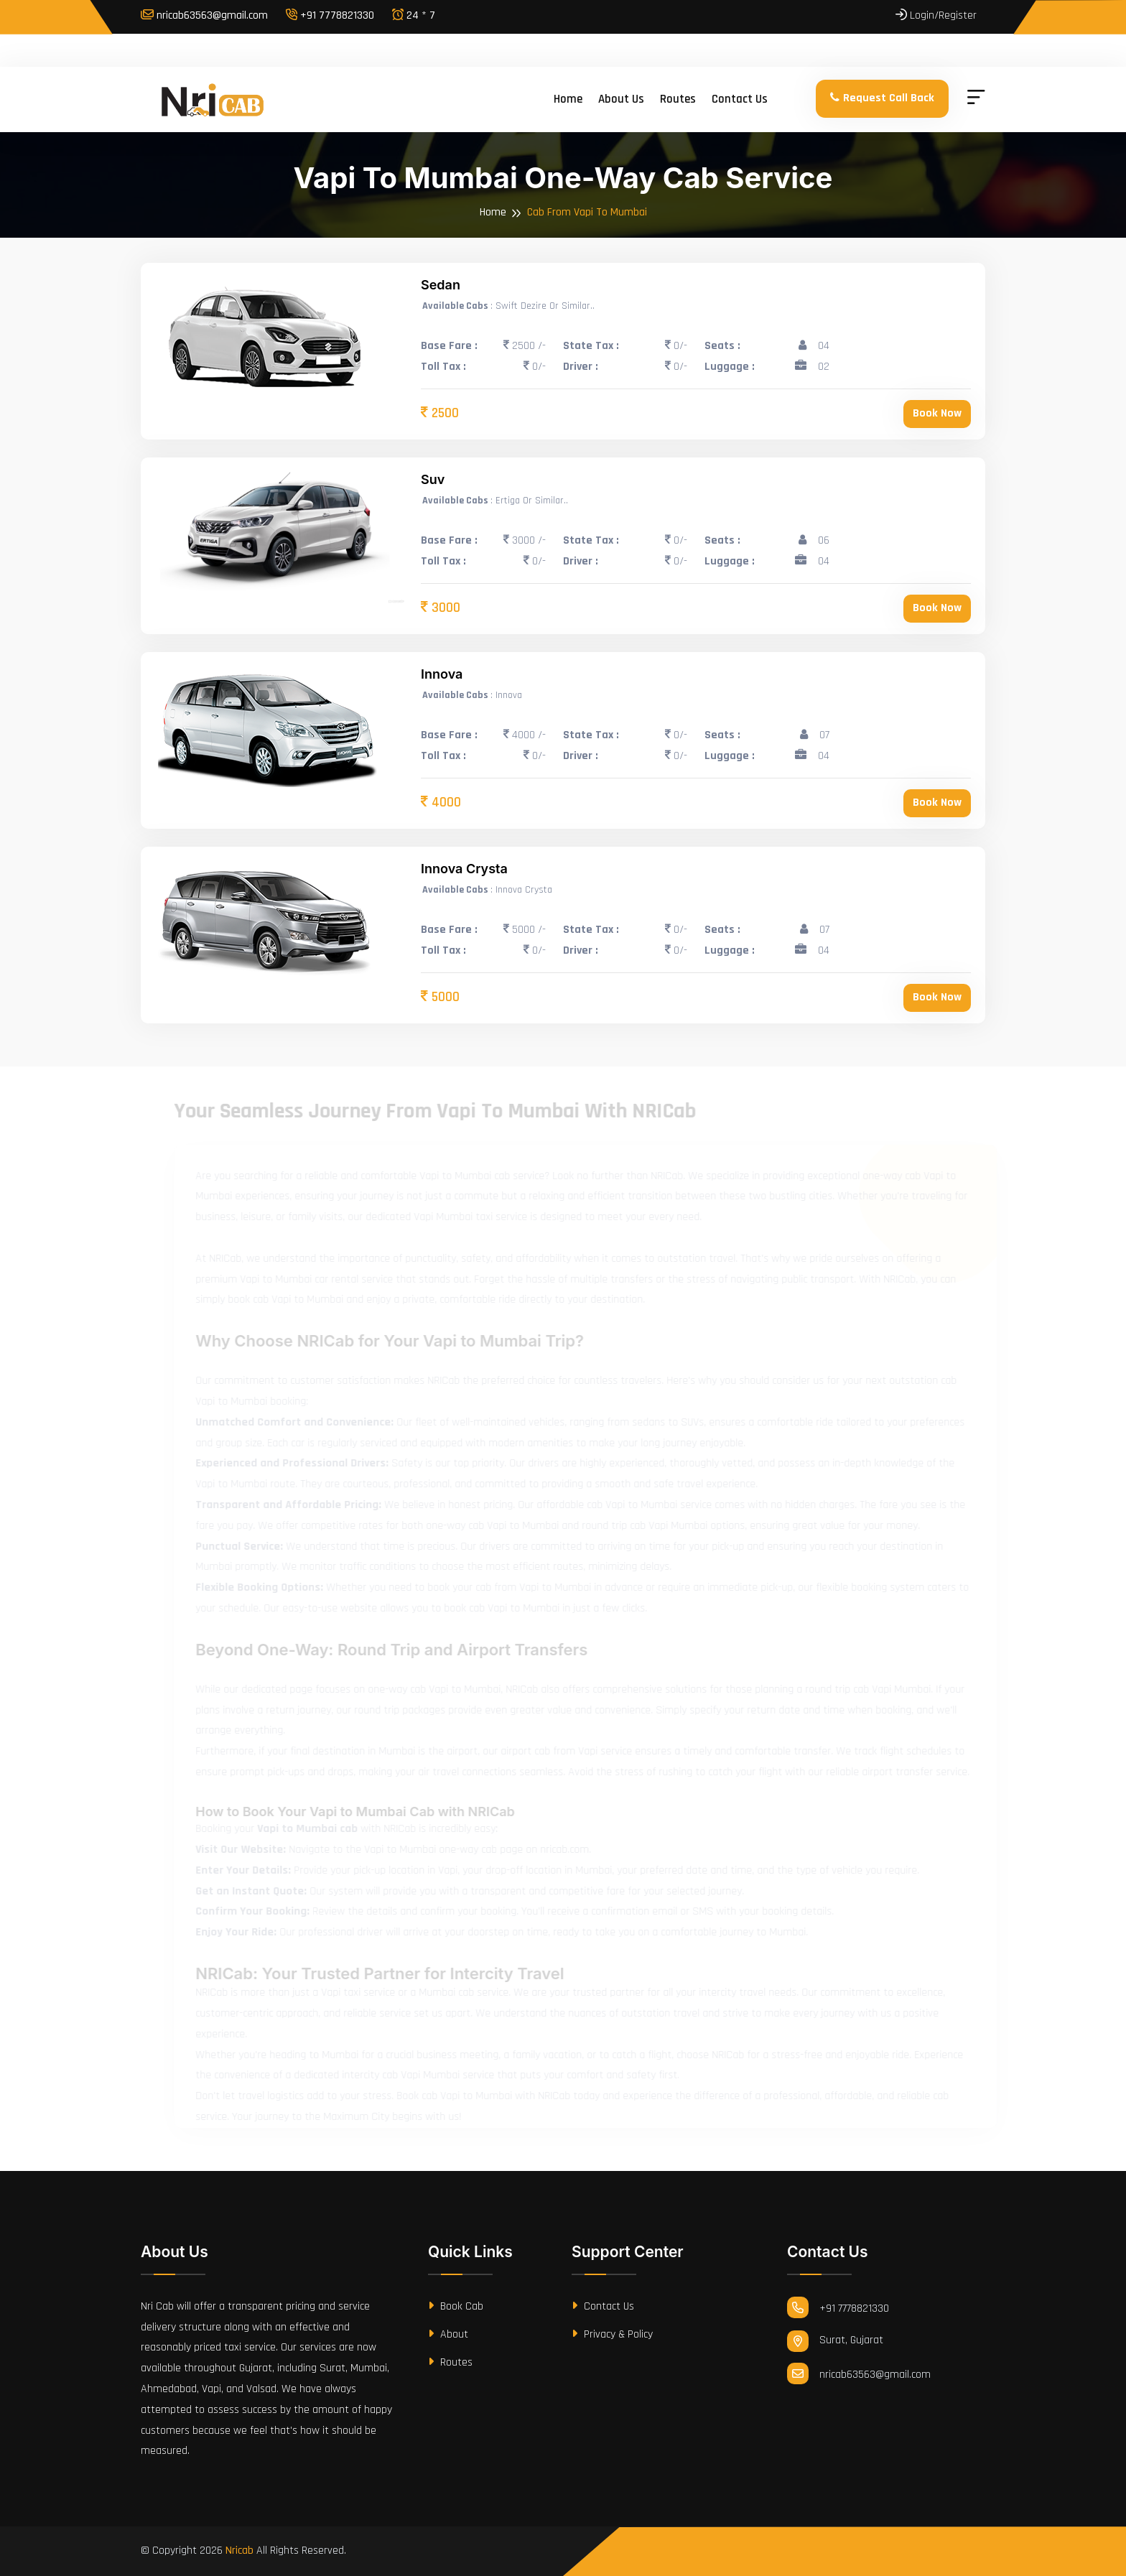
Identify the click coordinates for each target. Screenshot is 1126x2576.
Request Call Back (882, 98)
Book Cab (455, 2306)
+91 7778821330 (330, 15)
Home (568, 99)
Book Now (937, 413)
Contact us (740, 99)
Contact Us (603, 2306)
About (448, 2334)
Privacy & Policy (612, 2334)
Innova (441, 674)
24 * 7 (413, 15)
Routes (678, 99)
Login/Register (936, 15)
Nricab (239, 2550)
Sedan (440, 284)
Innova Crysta (464, 868)
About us (621, 99)
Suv (433, 479)
